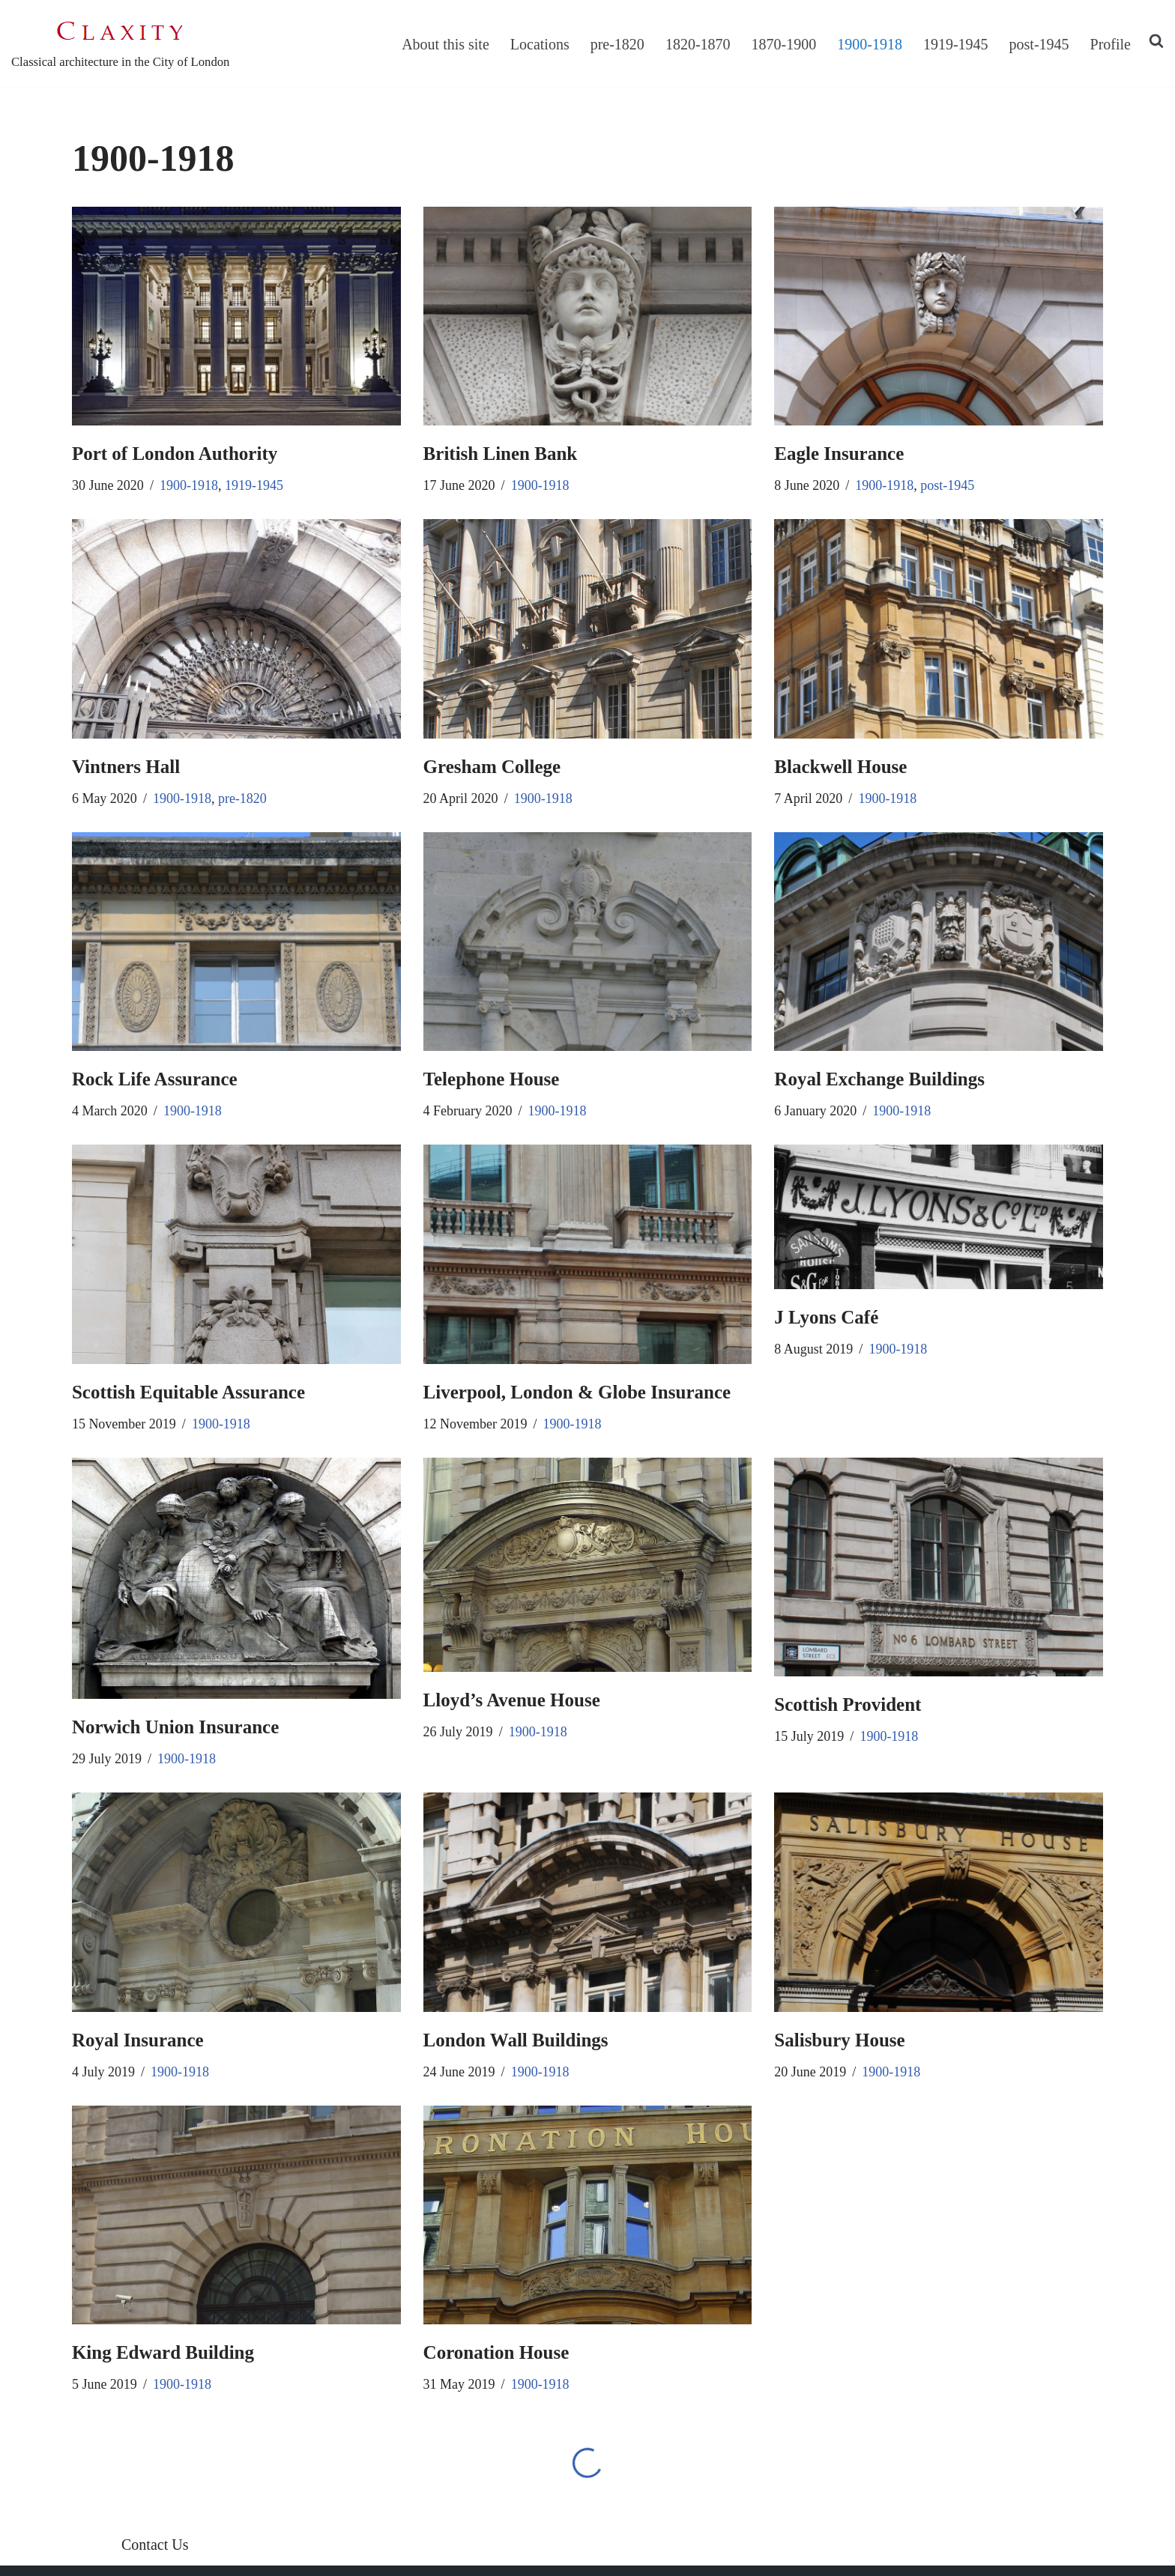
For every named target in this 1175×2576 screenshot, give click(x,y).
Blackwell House (840, 767)
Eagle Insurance (839, 453)
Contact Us (154, 2544)
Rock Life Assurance (155, 1079)
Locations (540, 44)
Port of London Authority (174, 453)
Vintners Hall (126, 767)
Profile (1110, 44)
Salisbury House (839, 2040)
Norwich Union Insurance (175, 1727)
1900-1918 (869, 44)
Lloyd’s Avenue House (511, 1700)
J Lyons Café (826, 1317)
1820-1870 (698, 44)
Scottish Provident (847, 1704)
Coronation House (496, 2352)
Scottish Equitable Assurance (188, 1392)
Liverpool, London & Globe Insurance (577, 1392)
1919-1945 (955, 44)
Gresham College (492, 767)
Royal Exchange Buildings (879, 1079)
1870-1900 (784, 44)
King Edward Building (163, 2352)
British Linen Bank (500, 453)
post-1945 (1039, 44)
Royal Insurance (138, 2040)
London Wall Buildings (515, 2040)
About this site (445, 44)
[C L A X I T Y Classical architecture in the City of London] (120, 43)
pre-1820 (617, 44)
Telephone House (491, 1079)
